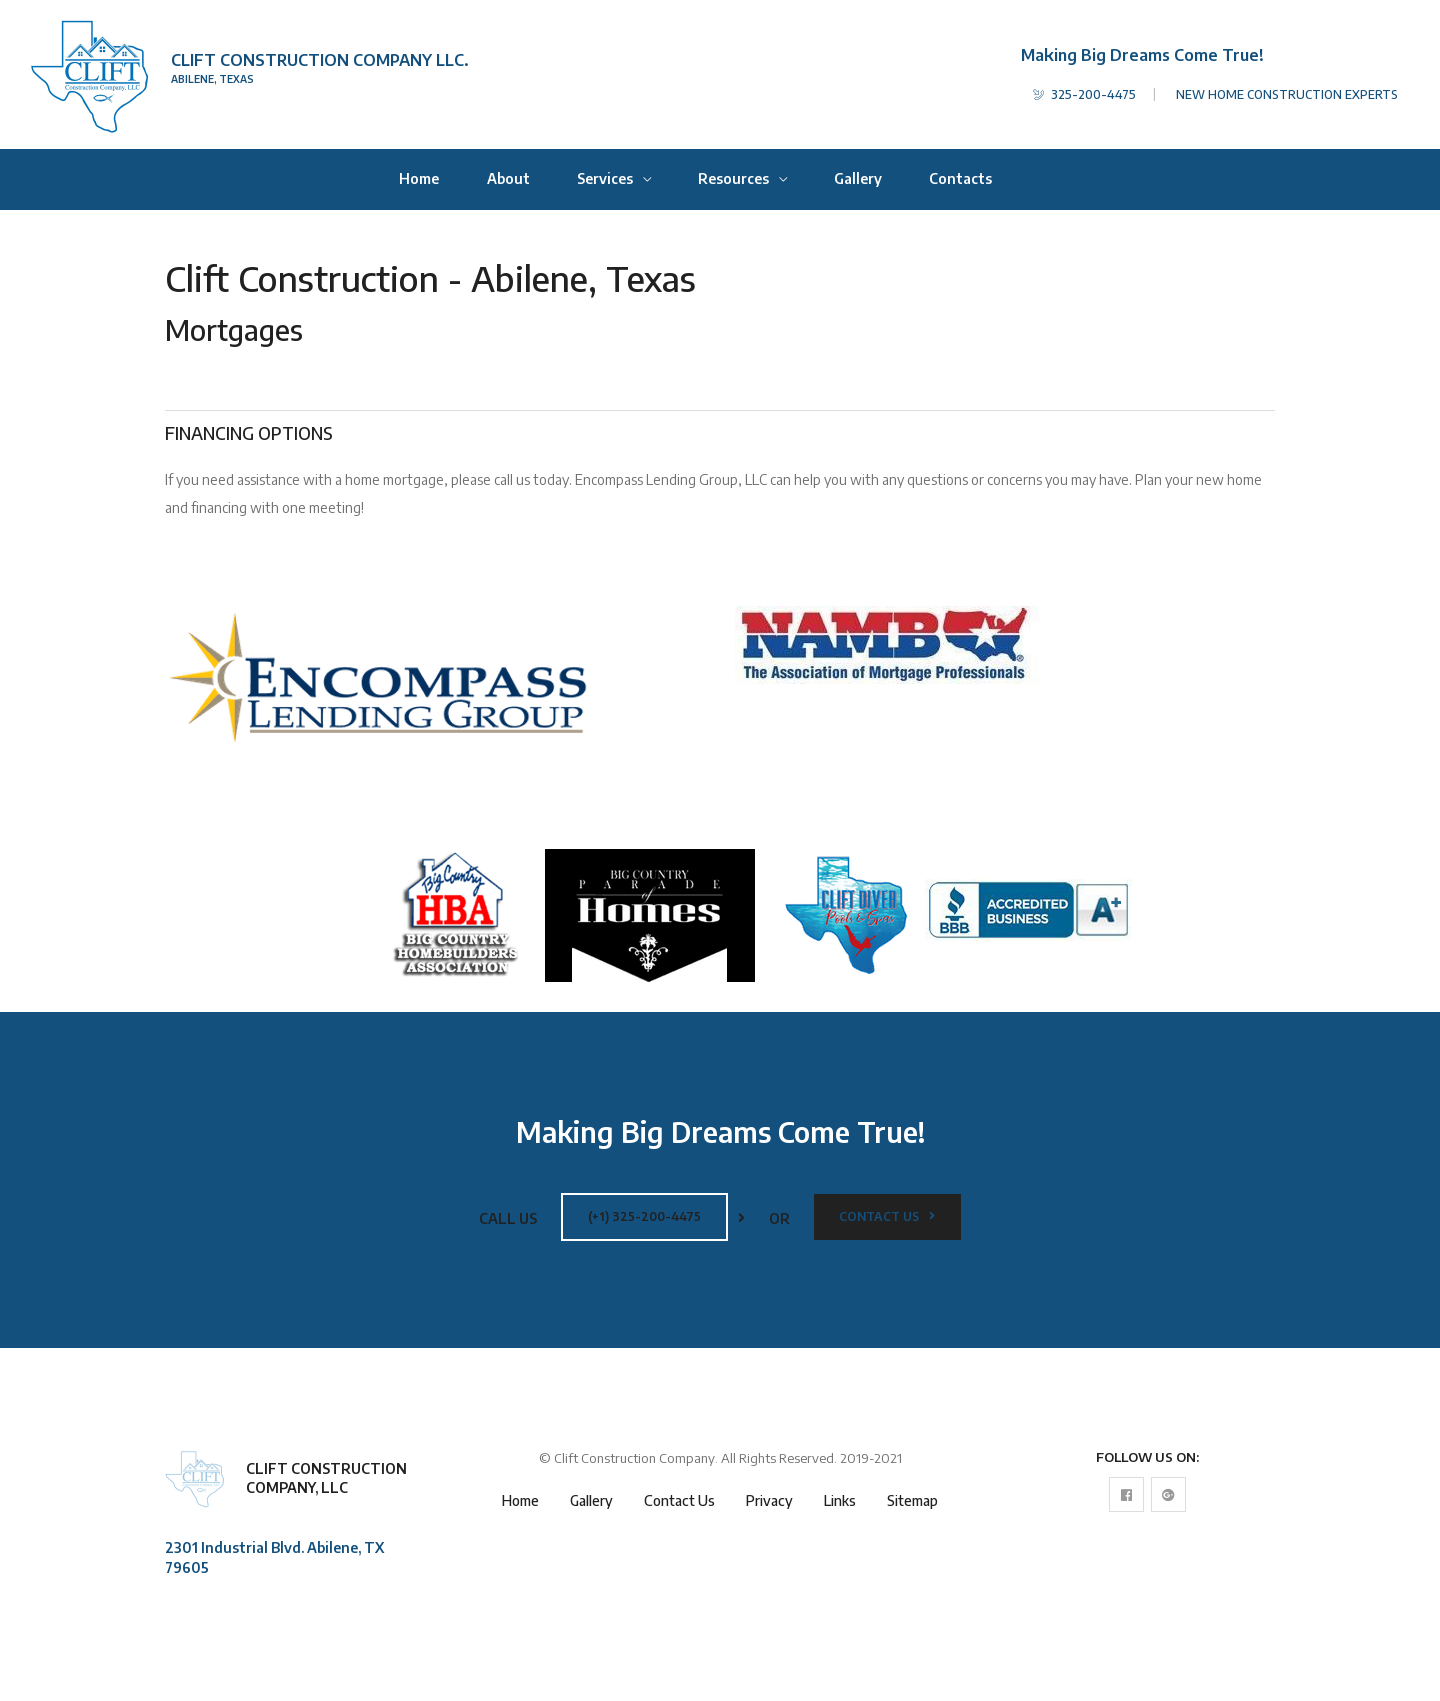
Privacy (769, 1500)
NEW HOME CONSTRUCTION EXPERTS (1287, 94)
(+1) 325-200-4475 (644, 1216)
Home (419, 178)
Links (840, 1500)
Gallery (858, 178)
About (508, 178)
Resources (735, 178)
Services (606, 178)
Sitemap (912, 1500)
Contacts (960, 178)
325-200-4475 (1084, 94)
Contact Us (887, 1216)
